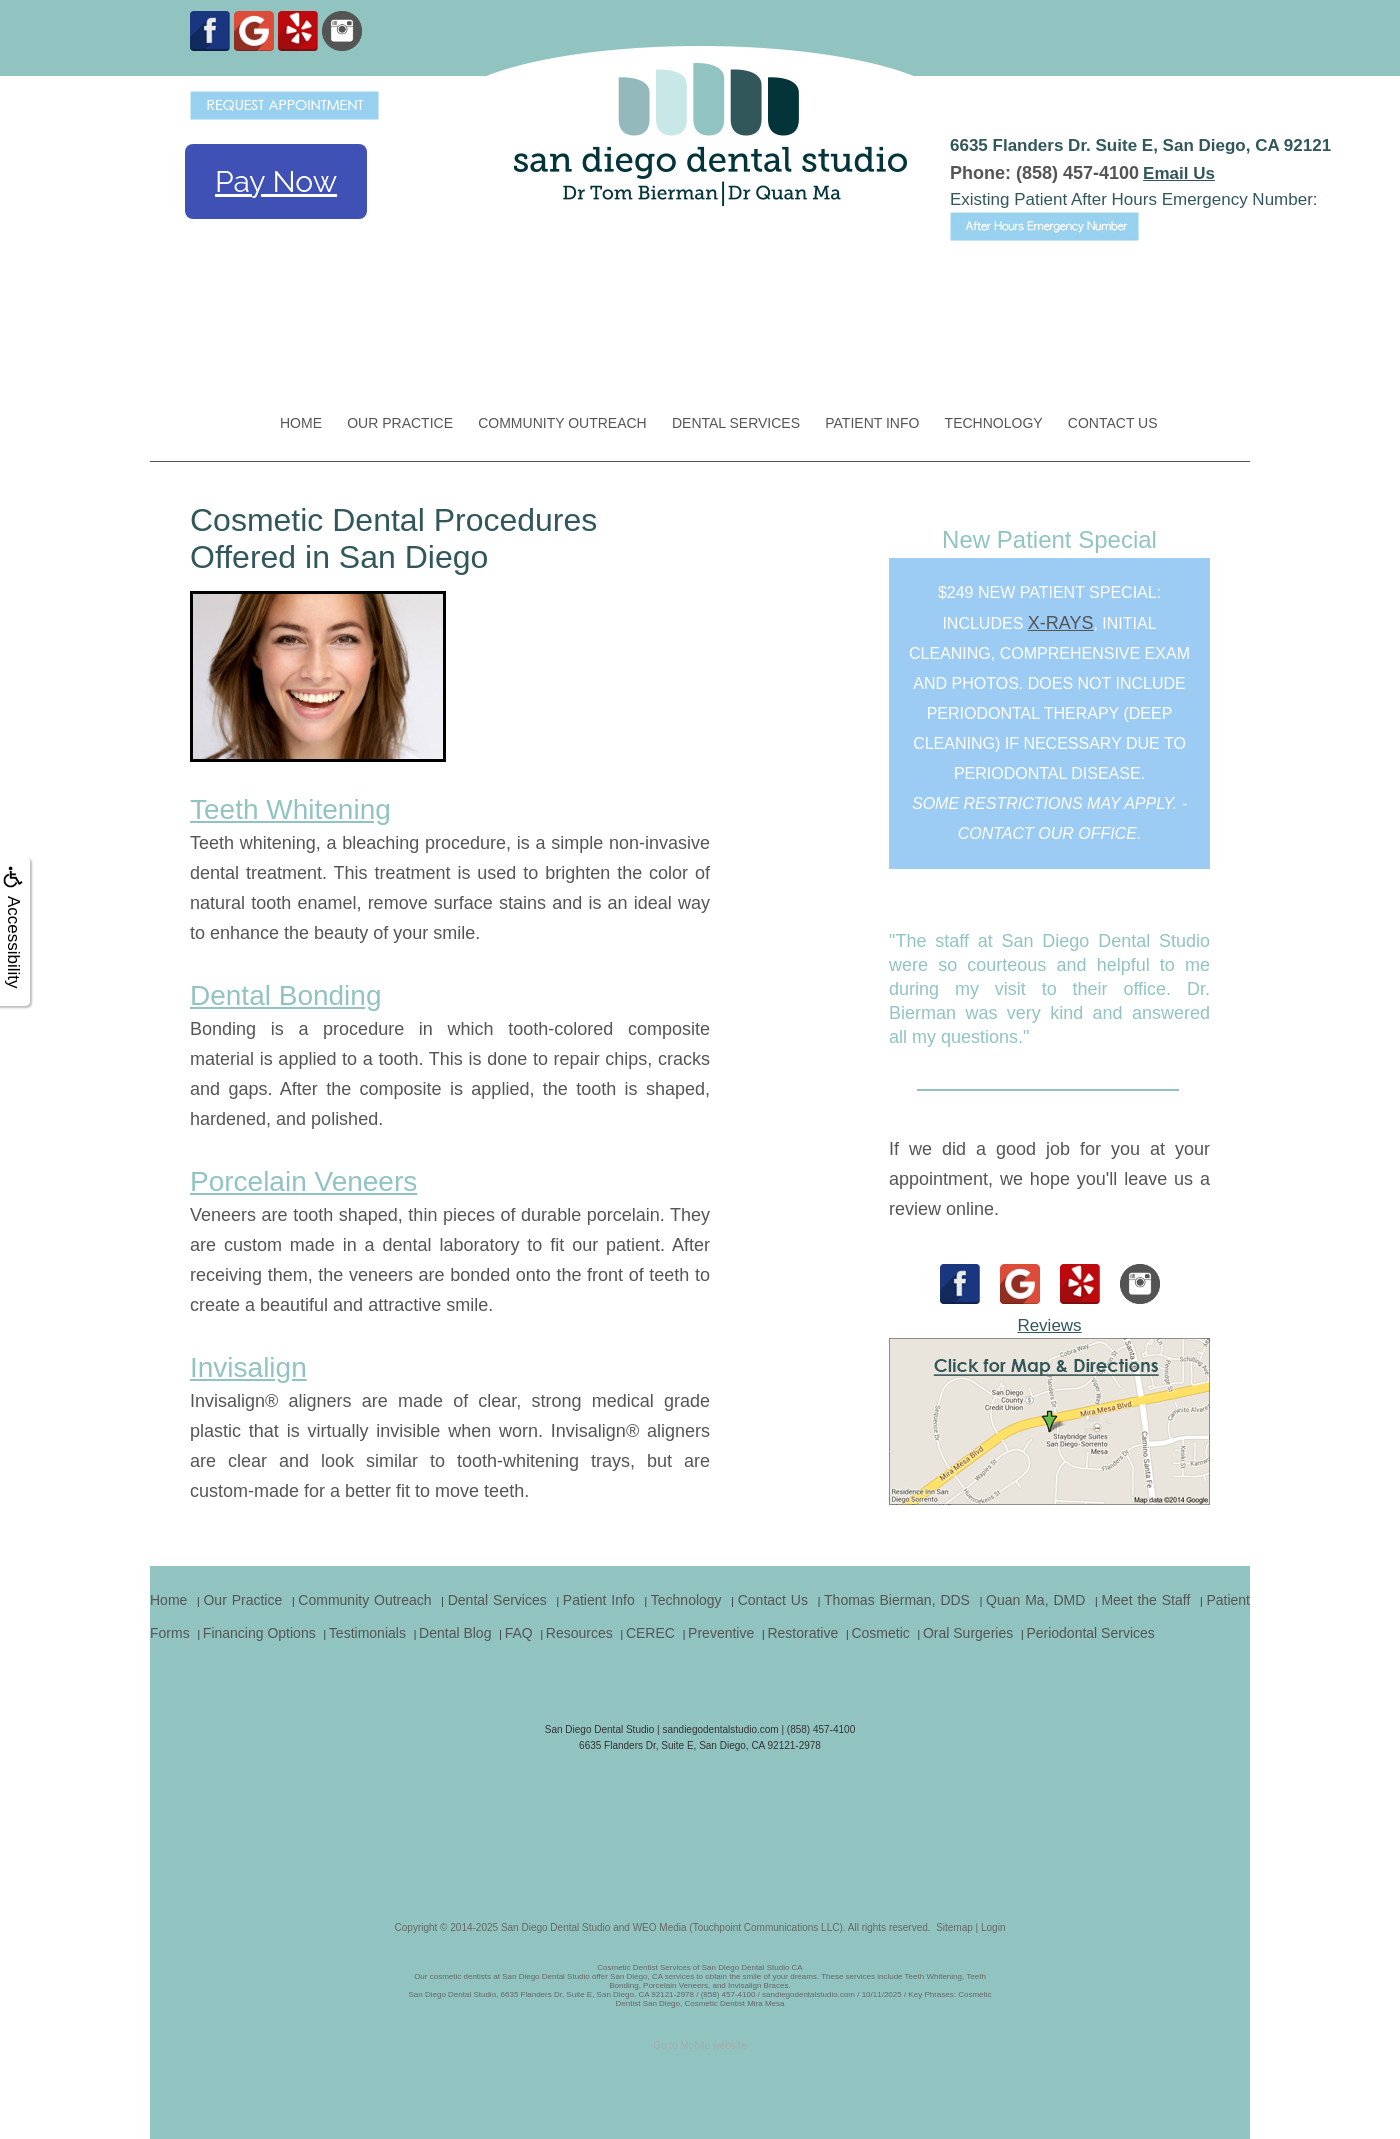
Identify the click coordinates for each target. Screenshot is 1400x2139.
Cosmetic (880, 1633)
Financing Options (259, 1633)
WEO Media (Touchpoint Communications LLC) (738, 1927)
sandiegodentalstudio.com (720, 1729)
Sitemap (954, 1927)
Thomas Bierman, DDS (897, 1600)
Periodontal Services (1090, 1633)
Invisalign (248, 1367)
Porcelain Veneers (303, 1181)
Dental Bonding (285, 995)
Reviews (1049, 1325)
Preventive (721, 1633)
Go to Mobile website (699, 2045)
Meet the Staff (1145, 1600)
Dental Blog (455, 1633)
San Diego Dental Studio (556, 1927)
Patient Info (872, 423)
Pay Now (276, 181)
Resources (579, 1633)
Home (301, 423)
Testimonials (367, 1633)
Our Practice (400, 423)
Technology (994, 423)
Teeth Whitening (290, 809)
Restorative (802, 1633)
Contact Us (1113, 423)
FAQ (519, 1633)
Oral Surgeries (968, 1633)
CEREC (650, 1633)
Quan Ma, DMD (1035, 1600)
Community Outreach (562, 423)
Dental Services (736, 423)
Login (993, 1927)
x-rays (1061, 623)
